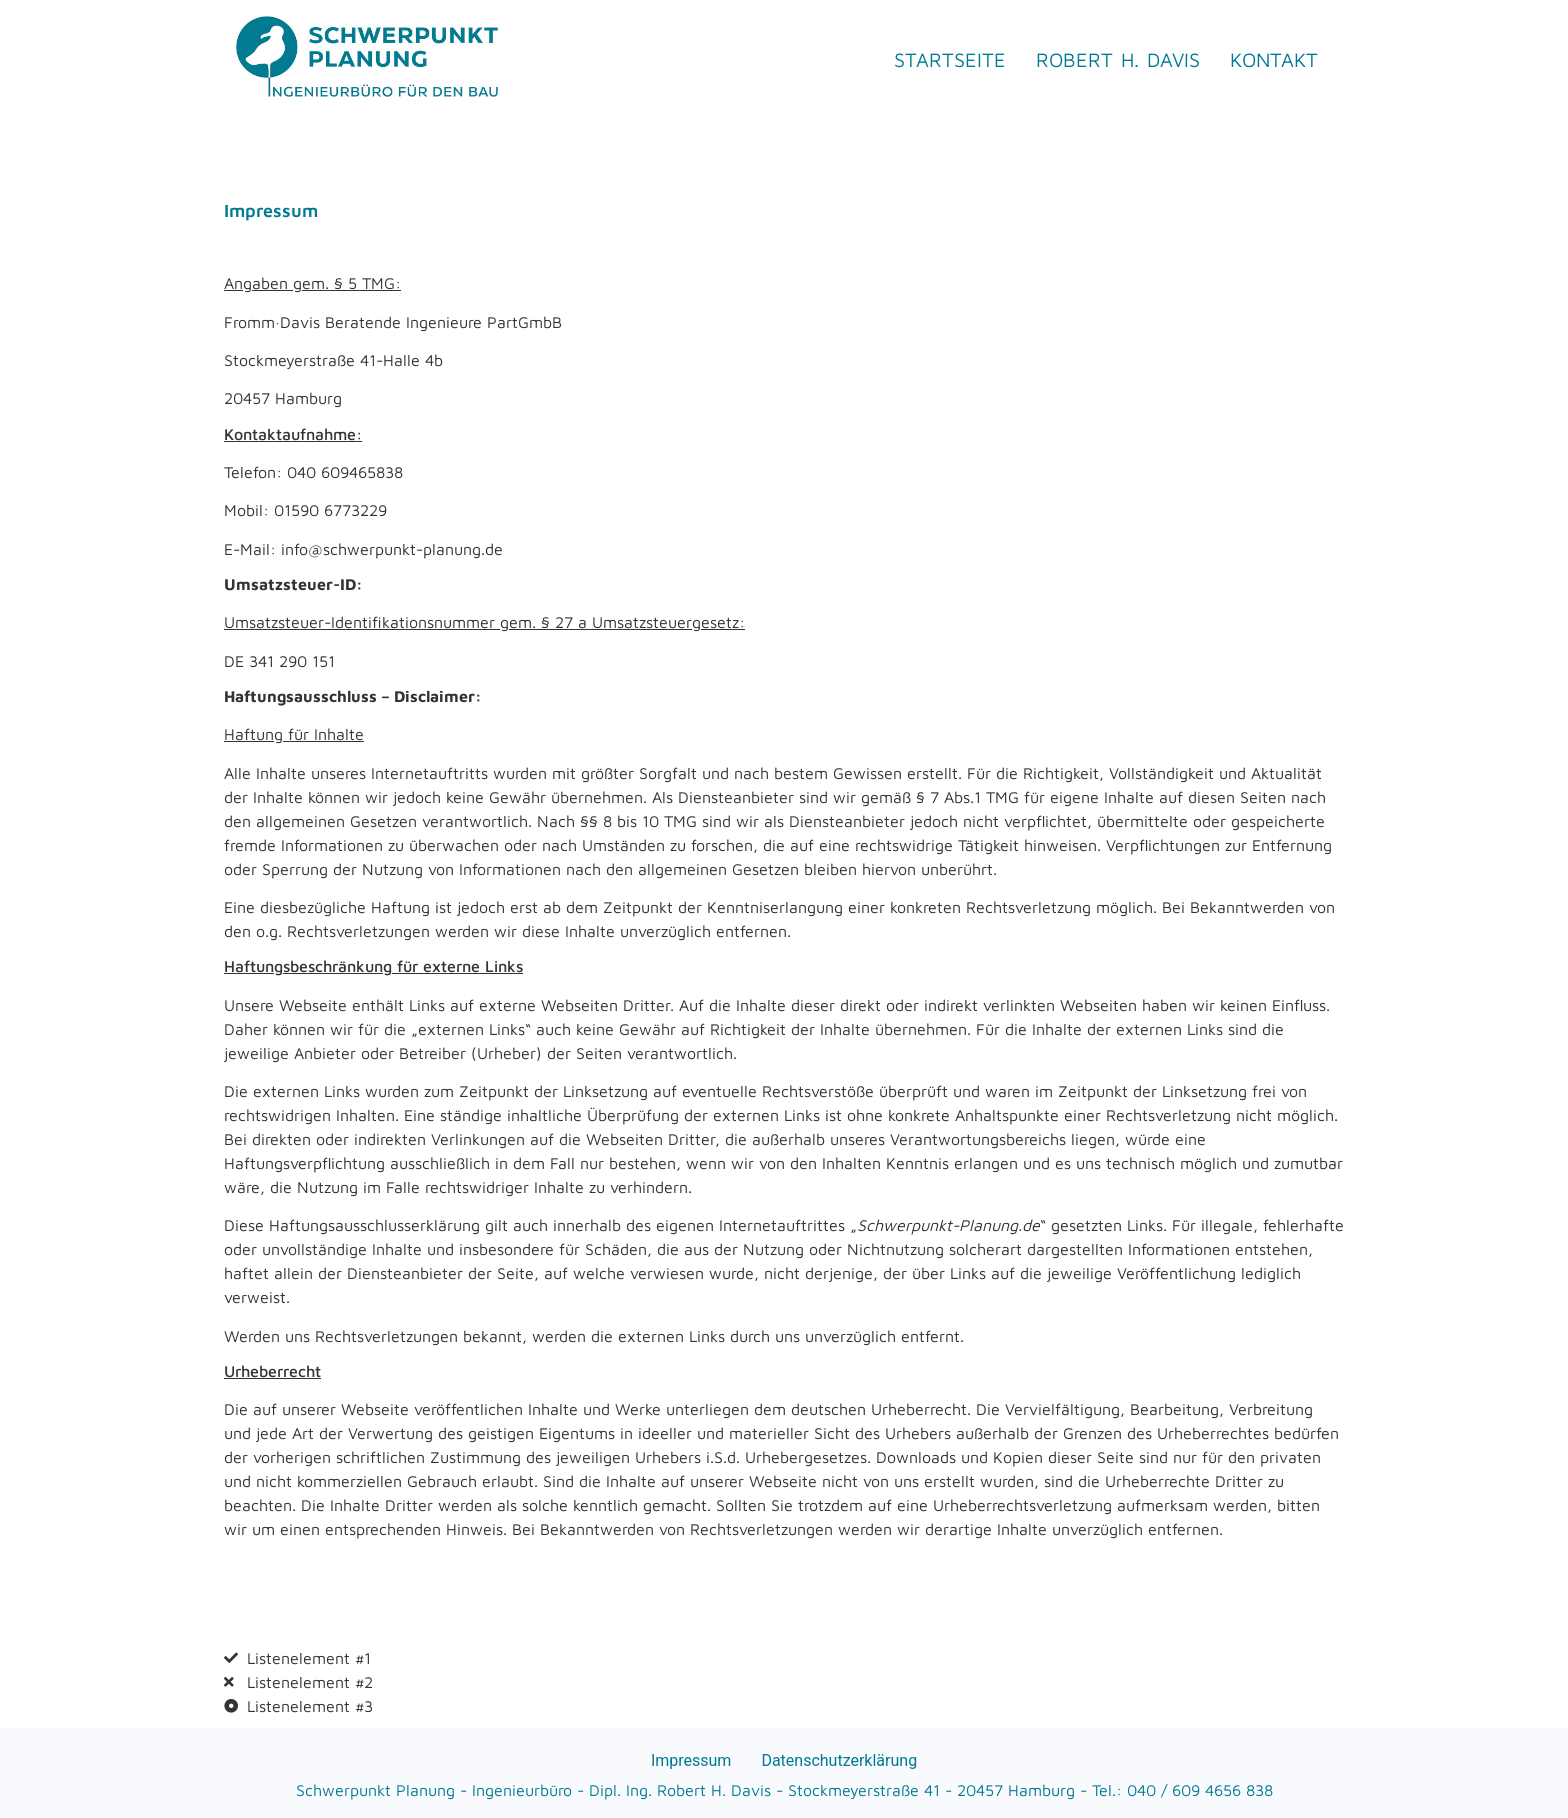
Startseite (950, 60)
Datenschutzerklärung (839, 1760)
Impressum (691, 1760)
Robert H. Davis (1118, 60)
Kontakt (1274, 60)
